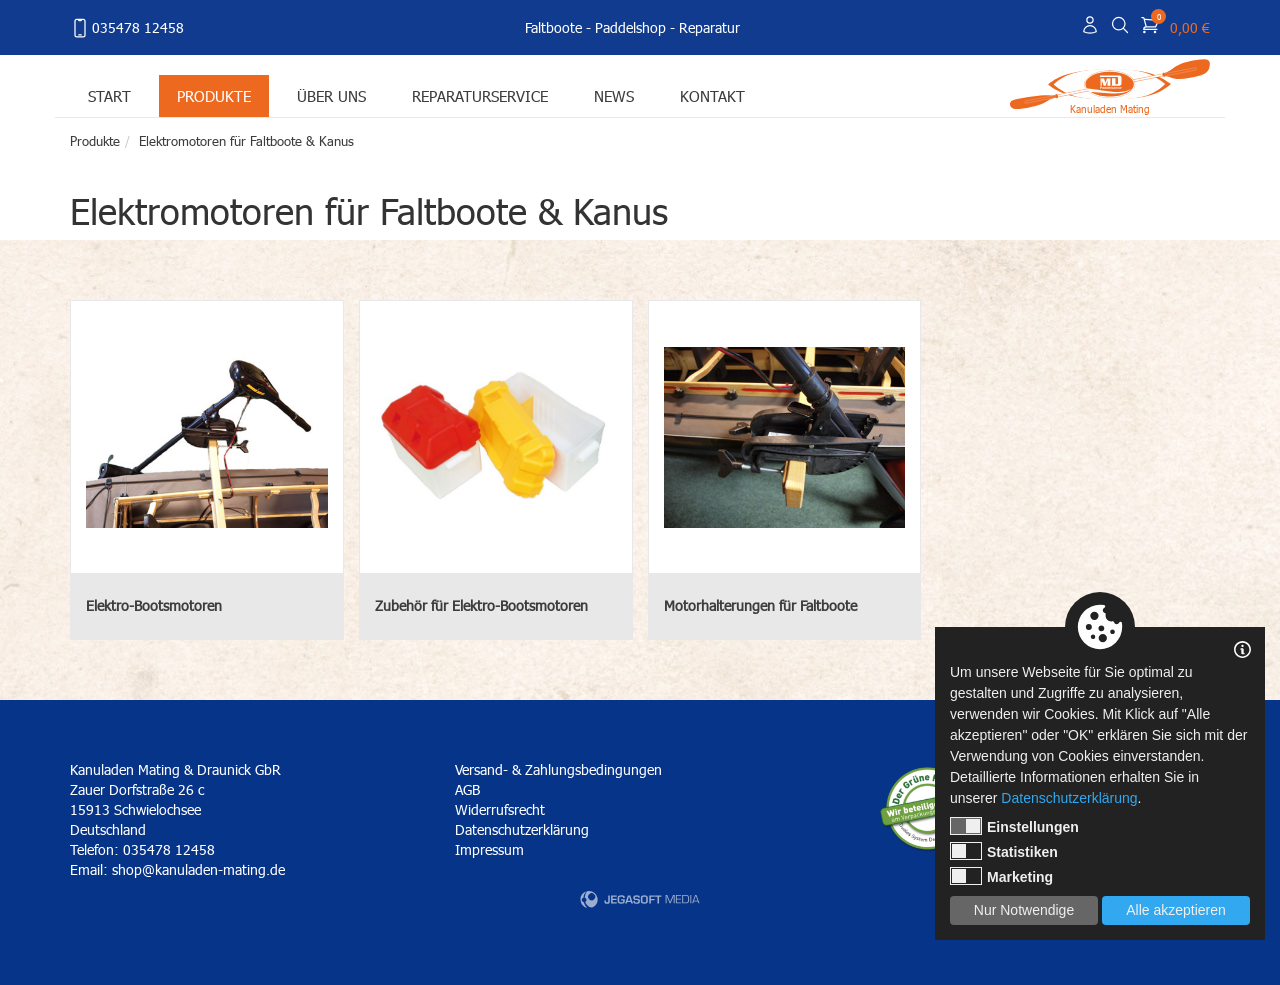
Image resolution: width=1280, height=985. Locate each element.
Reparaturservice (480, 95)
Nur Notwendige (1024, 910)
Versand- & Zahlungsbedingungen (558, 769)
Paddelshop (630, 27)
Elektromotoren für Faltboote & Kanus (246, 141)
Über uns (331, 95)
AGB (467, 789)
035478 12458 (127, 28)
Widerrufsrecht (500, 809)
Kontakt (712, 95)
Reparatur (709, 27)
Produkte (214, 95)
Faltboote (553, 27)
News (614, 95)
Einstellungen (1014, 826)
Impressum (489, 849)
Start (109, 95)
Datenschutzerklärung (522, 829)
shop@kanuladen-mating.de (198, 869)
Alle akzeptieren (1176, 910)
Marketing (1001, 876)
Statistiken (1004, 851)
